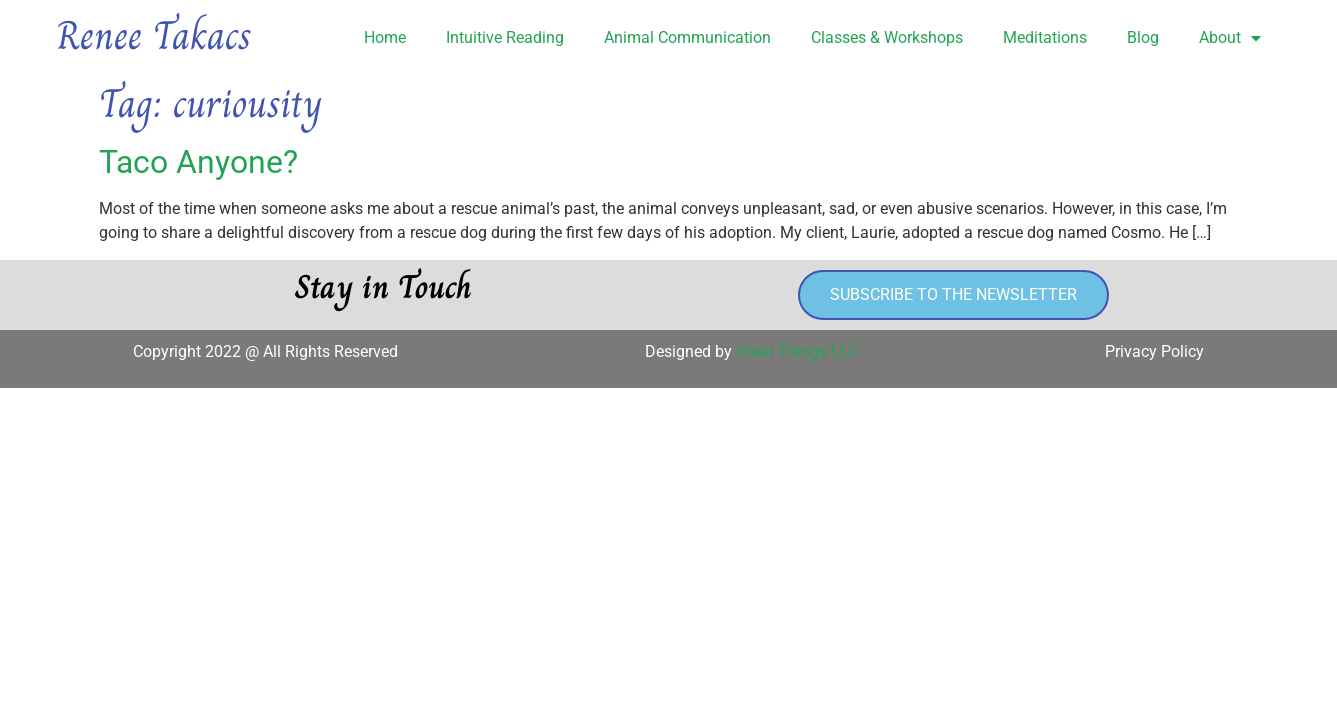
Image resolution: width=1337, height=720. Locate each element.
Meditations (1045, 37)
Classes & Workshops (887, 37)
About (1230, 38)
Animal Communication (687, 37)
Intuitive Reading (505, 37)
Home (385, 37)
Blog (1143, 37)
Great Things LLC (797, 351)
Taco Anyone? (198, 162)
